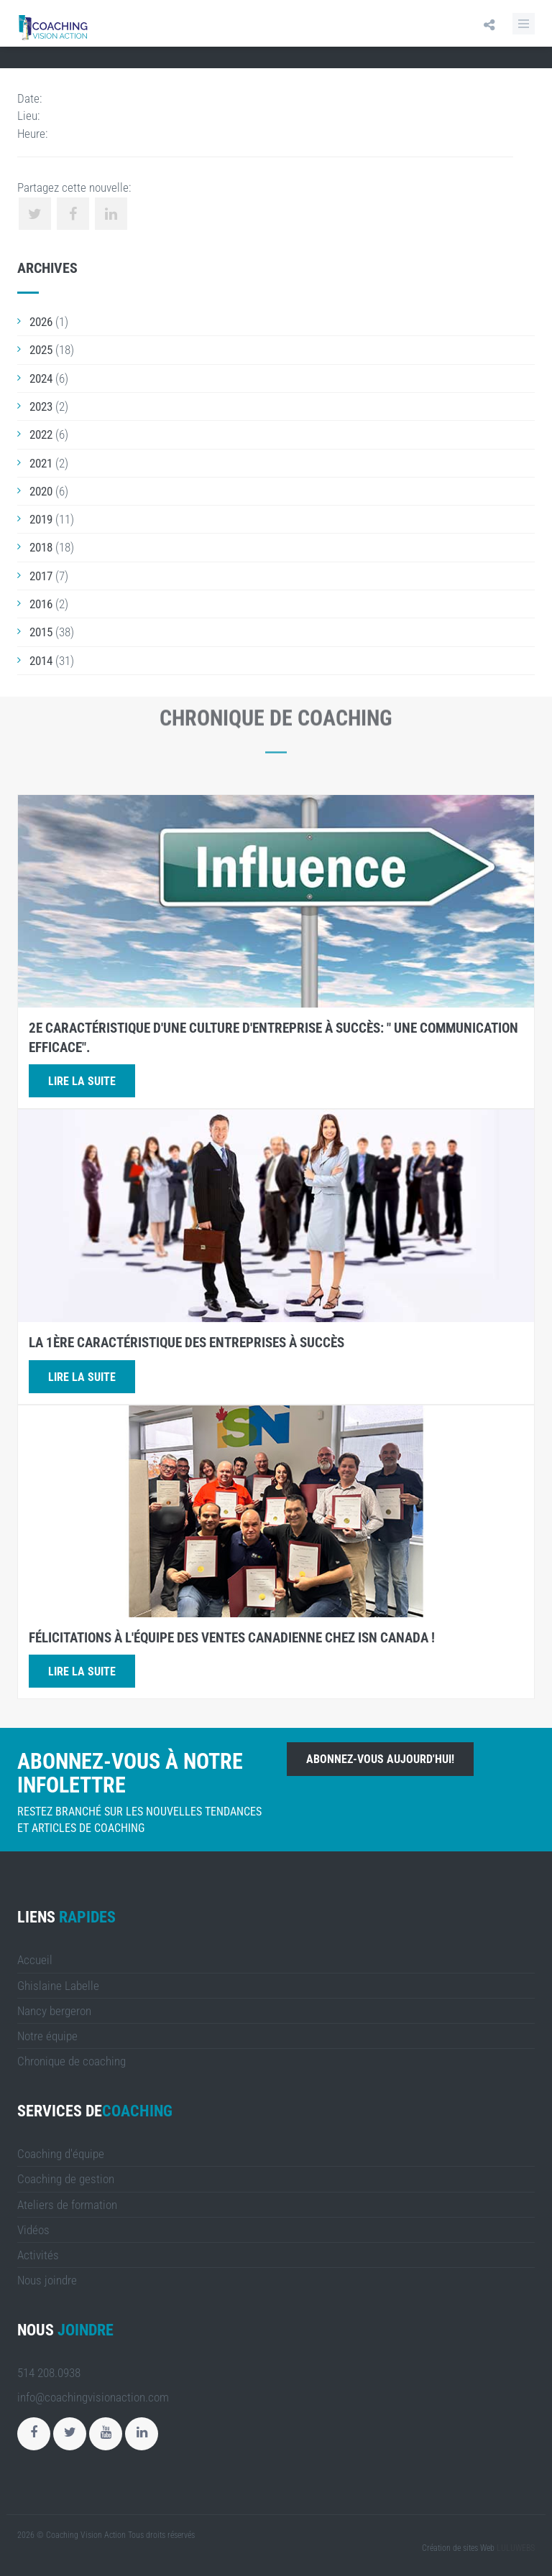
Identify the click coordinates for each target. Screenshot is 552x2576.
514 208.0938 (48, 2373)
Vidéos (33, 2230)
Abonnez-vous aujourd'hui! (380, 1759)
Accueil (34, 1960)
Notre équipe (47, 2036)
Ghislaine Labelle (58, 1986)
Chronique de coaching (71, 2061)
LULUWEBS (516, 2548)
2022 (40, 434)
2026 (40, 322)
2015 (40, 632)
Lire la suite (82, 1081)
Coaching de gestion (65, 2179)
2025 (40, 350)
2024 (40, 378)
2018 (40, 547)
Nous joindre (47, 2280)
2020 (40, 491)
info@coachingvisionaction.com (93, 2397)
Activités (38, 2255)
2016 (40, 604)
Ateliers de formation (67, 2205)
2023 (40, 406)
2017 (40, 576)
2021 (40, 463)
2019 (40, 519)
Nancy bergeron (54, 2011)
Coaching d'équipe (60, 2154)
